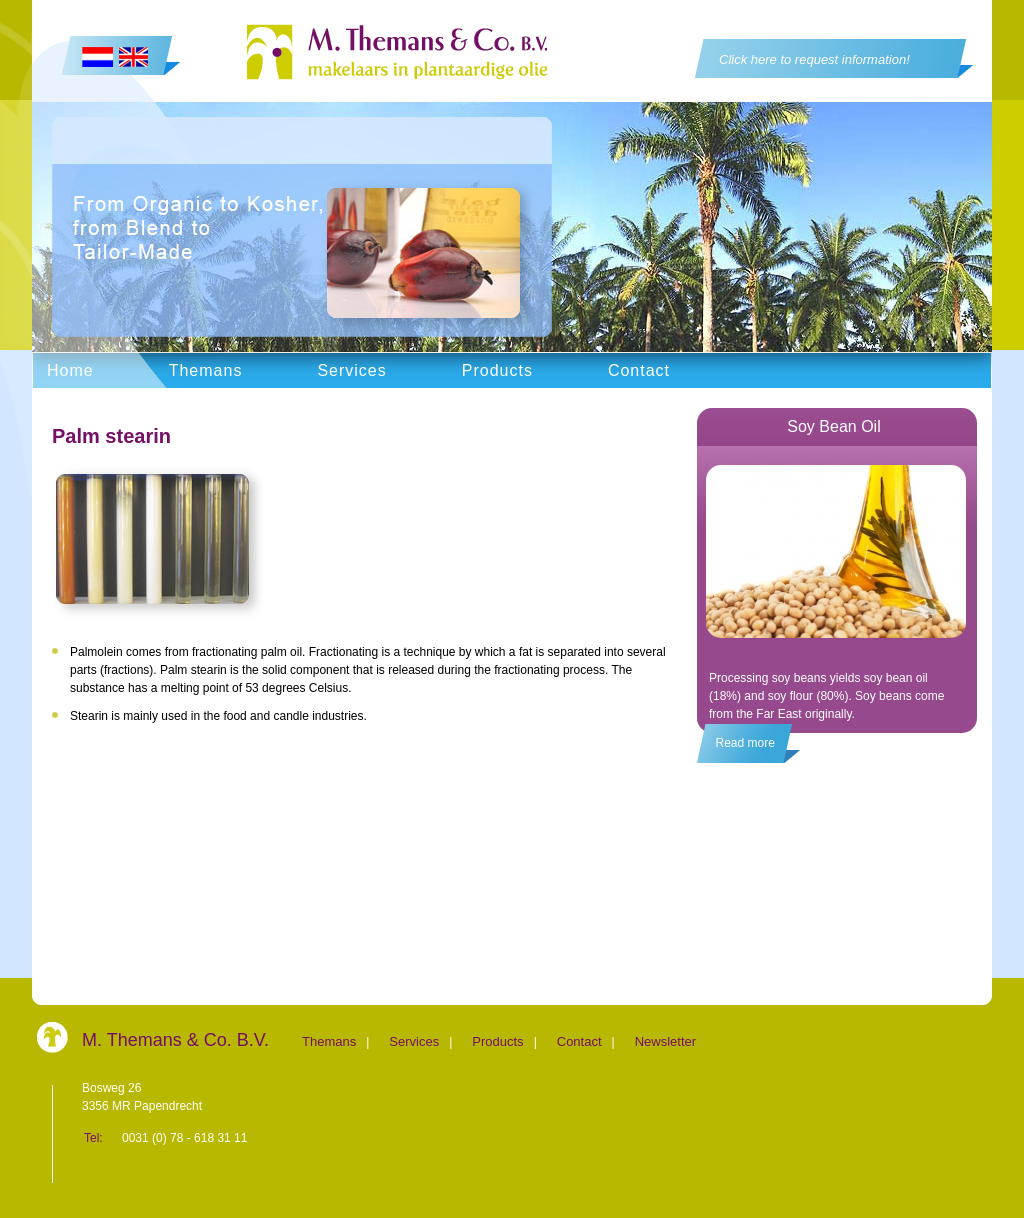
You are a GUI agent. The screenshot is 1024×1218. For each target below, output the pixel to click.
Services (351, 370)
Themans (206, 370)
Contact (639, 370)
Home (70, 370)
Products (497, 370)
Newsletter (665, 1041)
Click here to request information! (814, 59)
